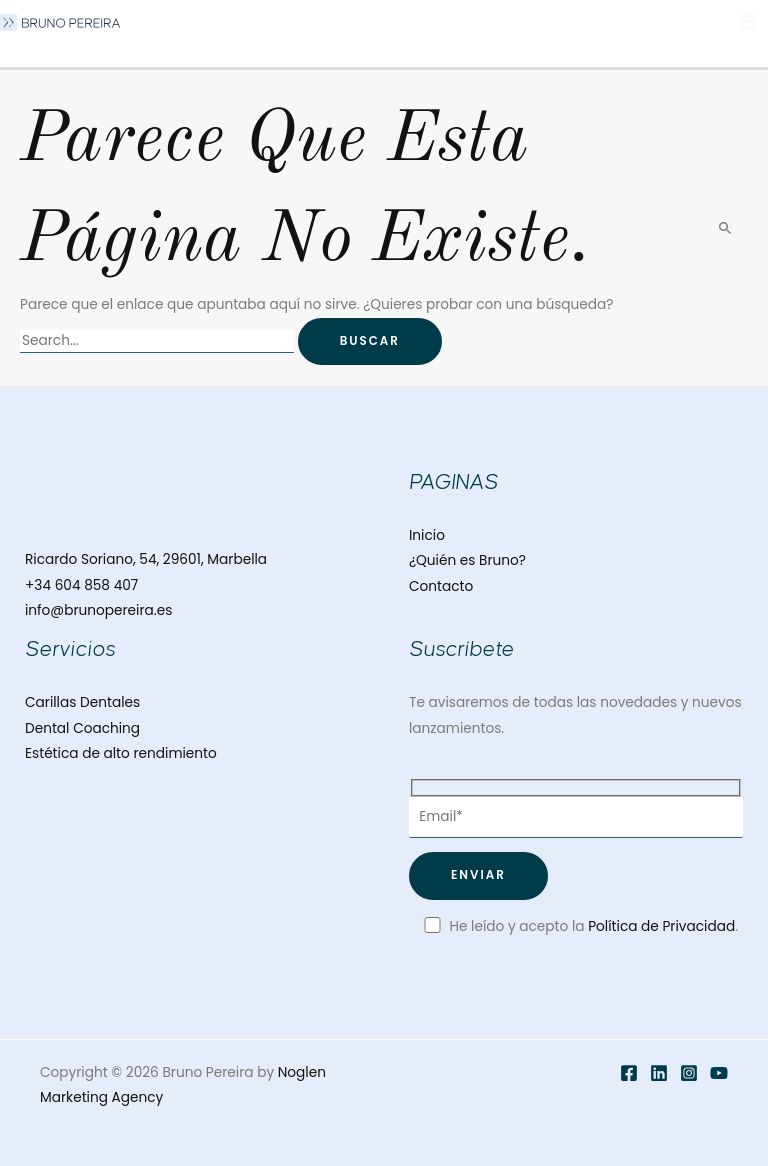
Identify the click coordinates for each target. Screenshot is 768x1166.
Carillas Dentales (82, 702)
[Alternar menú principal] (748, 22)
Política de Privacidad (661, 926)
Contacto (441, 586)
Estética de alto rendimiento (121, 753)
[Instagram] (689, 1073)
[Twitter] (659, 1073)
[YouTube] (719, 1073)
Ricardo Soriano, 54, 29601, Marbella (146, 559)
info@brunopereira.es (98, 610)
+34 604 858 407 (81, 585)
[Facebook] (629, 1073)
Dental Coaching (82, 728)
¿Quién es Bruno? (467, 560)
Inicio (427, 535)
